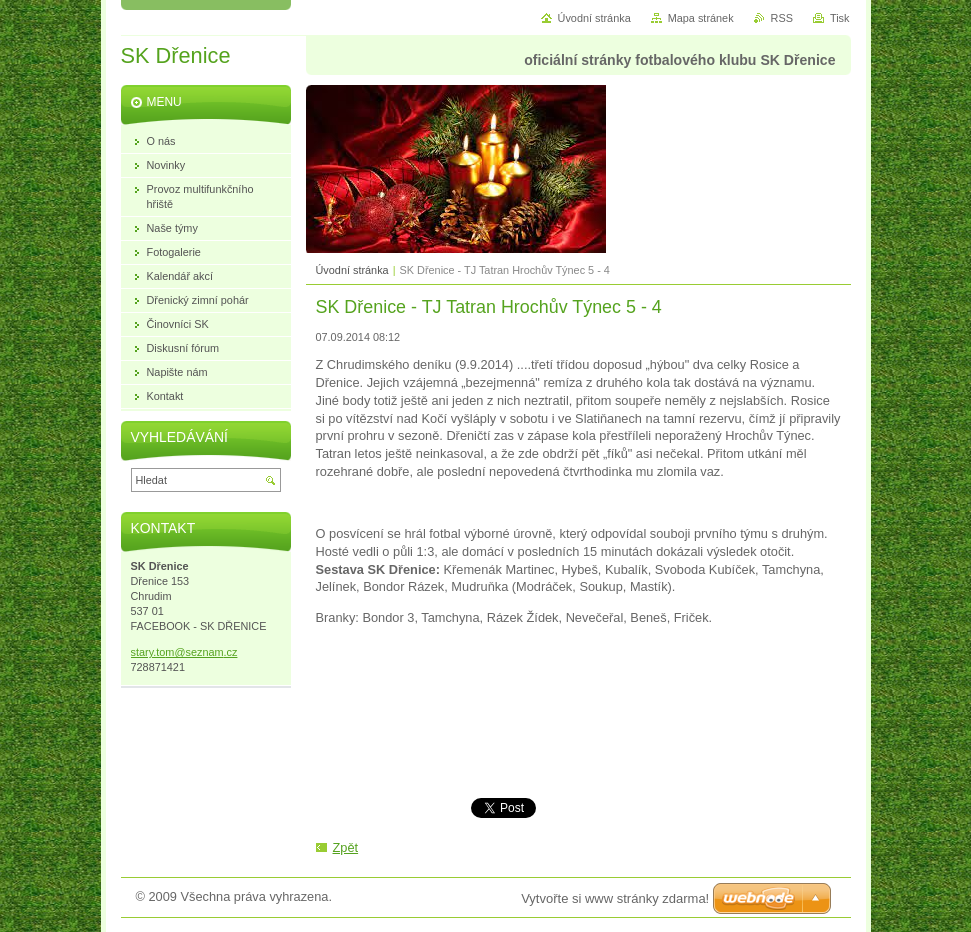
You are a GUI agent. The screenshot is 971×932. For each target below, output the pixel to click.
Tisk (840, 18)
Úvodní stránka (352, 270)
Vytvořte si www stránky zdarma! (615, 898)
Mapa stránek (701, 18)
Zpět (346, 847)
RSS (782, 18)
